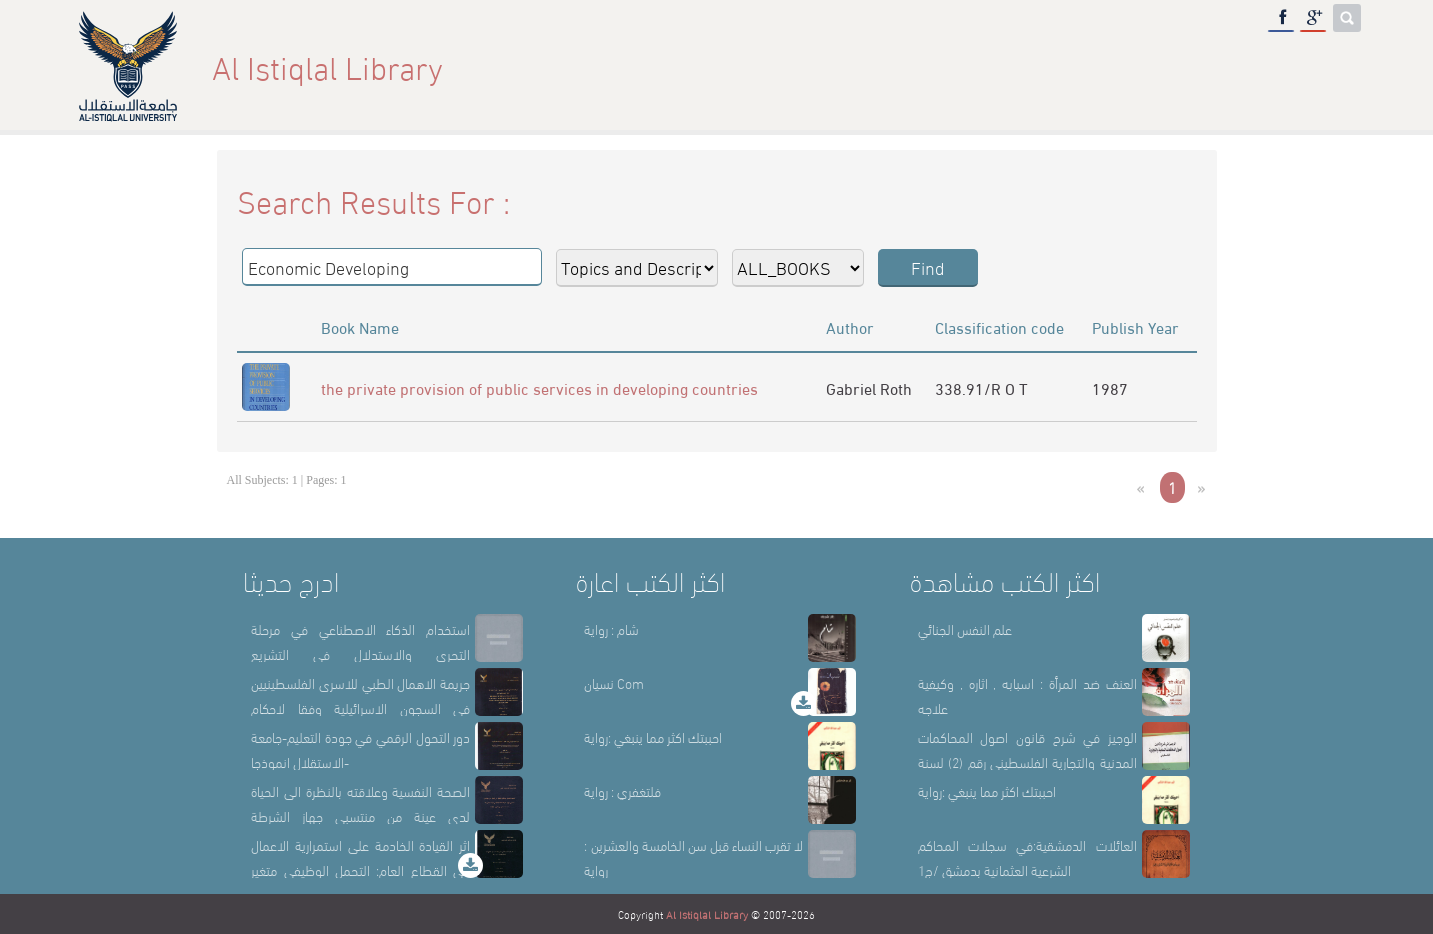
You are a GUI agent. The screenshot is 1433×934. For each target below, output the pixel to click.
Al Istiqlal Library (707, 914)
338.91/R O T (981, 387)
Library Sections (1101, 66)
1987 (1110, 387)
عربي (1328, 66)
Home (896, 66)
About (976, 66)
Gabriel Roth (869, 387)
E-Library (1241, 66)
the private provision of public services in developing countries (539, 387)
